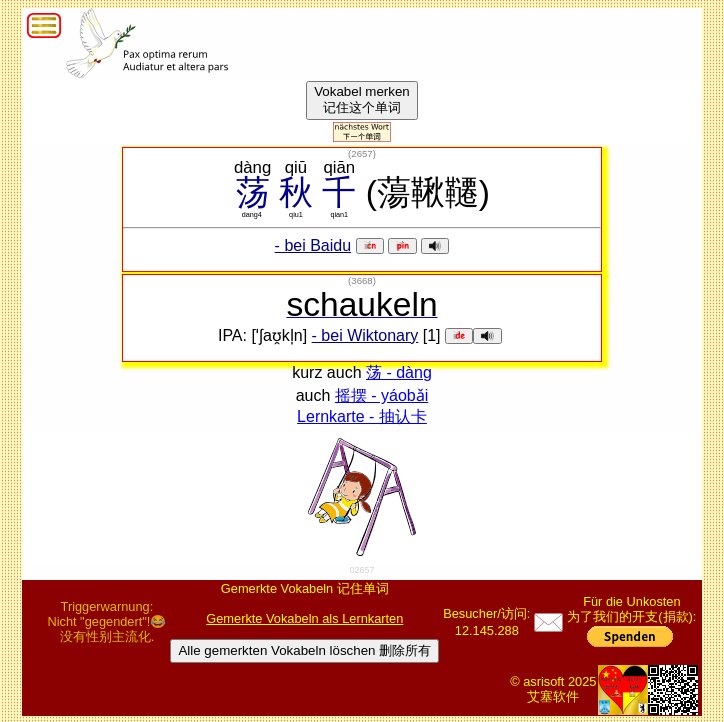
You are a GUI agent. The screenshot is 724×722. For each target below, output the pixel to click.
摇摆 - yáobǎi (381, 395)
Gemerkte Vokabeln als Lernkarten (304, 618)
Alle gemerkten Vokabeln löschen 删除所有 (304, 650)
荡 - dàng (399, 372)
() (362, 153)
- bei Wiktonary (365, 335)
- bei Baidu (313, 245)
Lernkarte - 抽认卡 (362, 416)
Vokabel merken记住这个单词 (362, 99)
